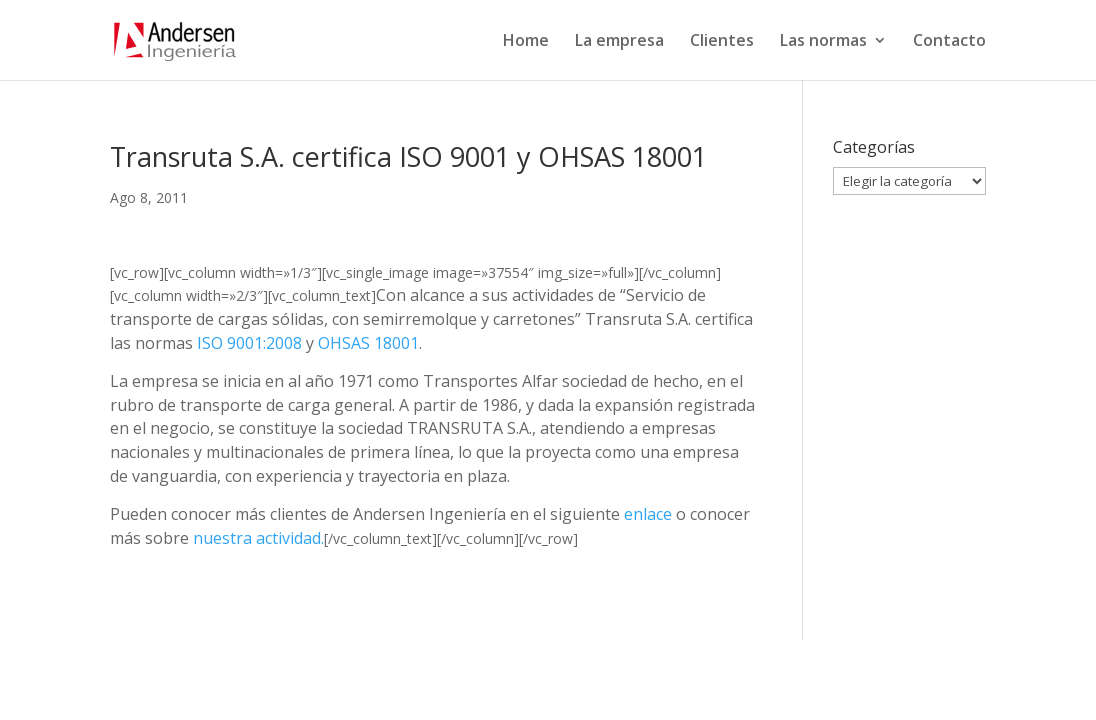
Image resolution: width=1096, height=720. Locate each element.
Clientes (722, 42)
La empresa (619, 42)
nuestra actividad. (258, 538)
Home (526, 42)
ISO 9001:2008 (249, 343)
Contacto (949, 42)
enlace (648, 514)
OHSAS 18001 (368, 343)
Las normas (823, 42)
